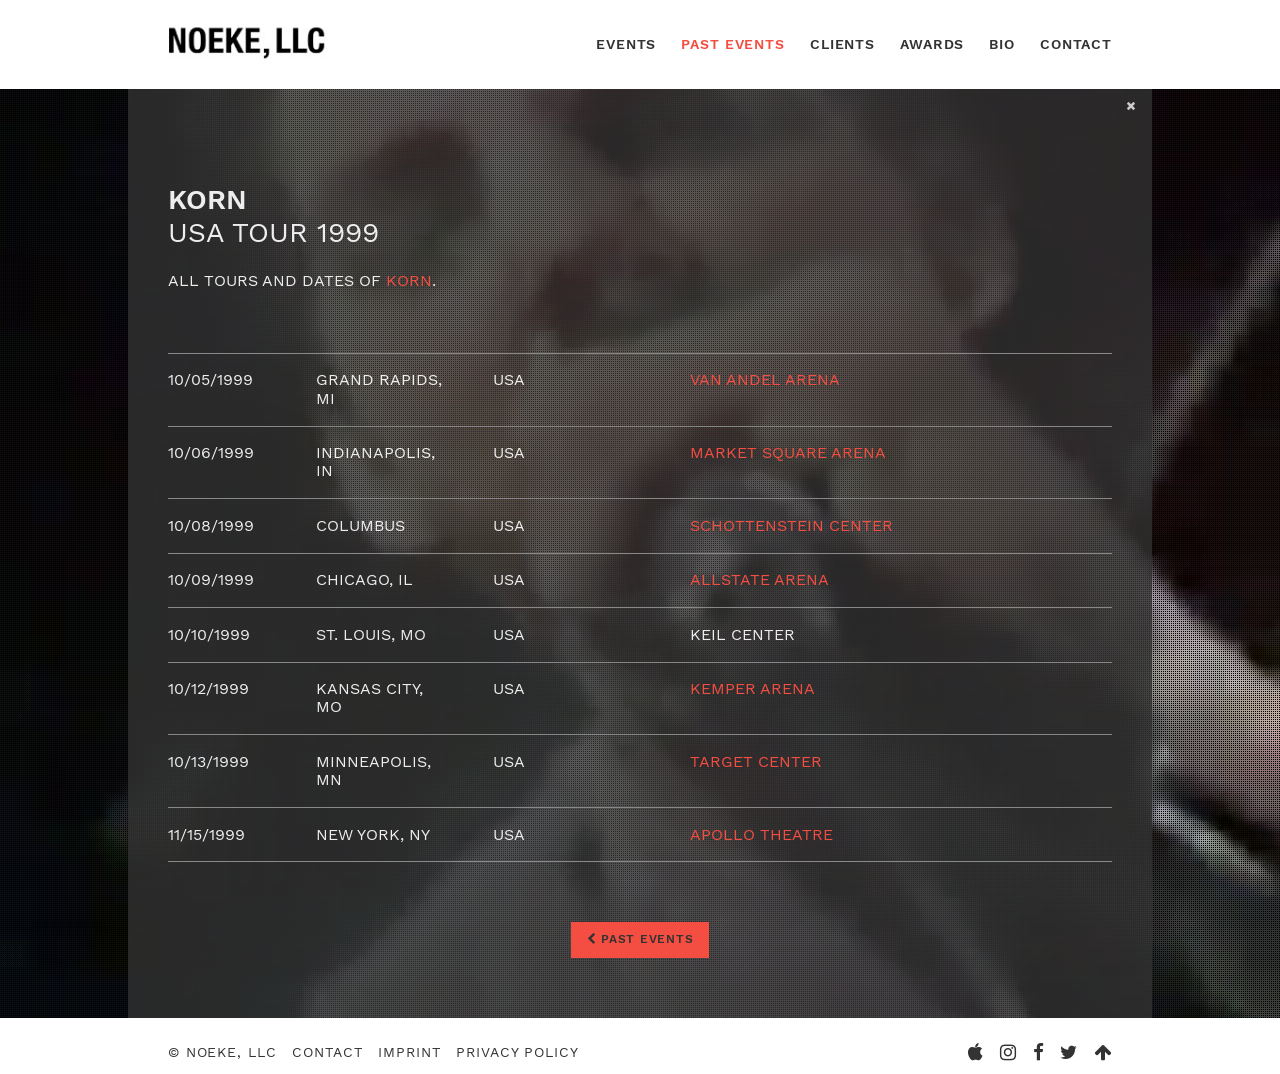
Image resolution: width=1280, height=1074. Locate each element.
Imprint (409, 1052)
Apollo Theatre (761, 834)
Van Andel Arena (765, 379)
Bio (1002, 44)
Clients (842, 44)
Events (626, 44)
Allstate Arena (759, 579)
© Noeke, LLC (222, 1052)
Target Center (756, 761)
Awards (932, 44)
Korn (409, 280)
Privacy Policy (517, 1052)
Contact (1076, 44)
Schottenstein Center (791, 525)
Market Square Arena (788, 452)
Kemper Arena (752, 688)
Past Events (733, 44)
